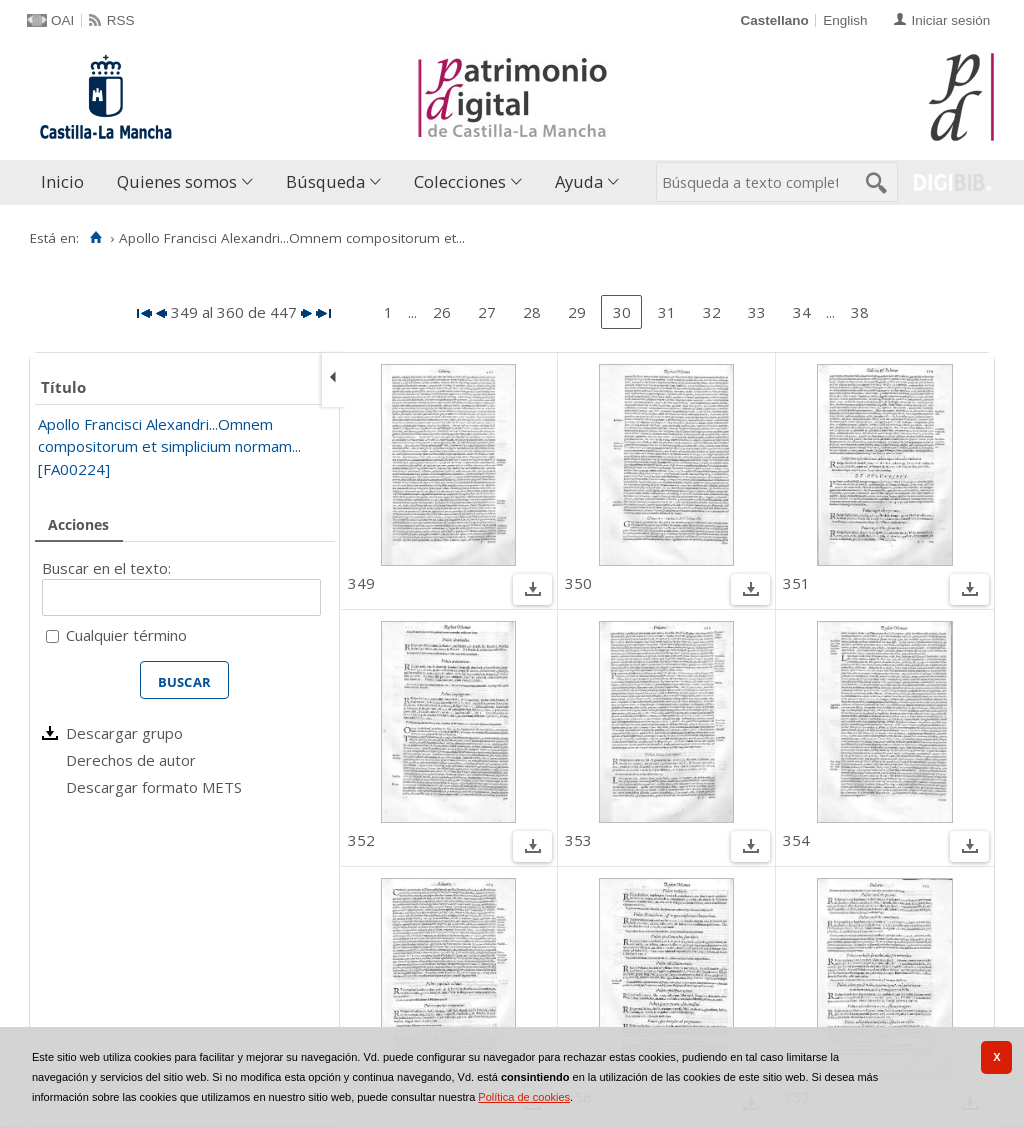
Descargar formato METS (154, 787)
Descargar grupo (124, 733)
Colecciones (460, 181)
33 (757, 312)
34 (802, 312)
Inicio (62, 181)
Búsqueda (325, 181)
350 (578, 583)
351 (796, 583)
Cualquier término (126, 635)
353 (578, 840)
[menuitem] (67, 182)
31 (667, 312)
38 (860, 312)
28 (532, 312)
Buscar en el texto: (106, 568)
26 (442, 312)
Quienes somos (177, 181)
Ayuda (579, 181)
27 (487, 312)
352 (361, 840)
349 (361, 583)
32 (712, 312)
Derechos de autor (131, 760)
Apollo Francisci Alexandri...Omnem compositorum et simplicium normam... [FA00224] (169, 446)
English (845, 20)
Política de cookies (524, 1097)
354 (796, 840)
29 (577, 312)
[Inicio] (95, 238)
